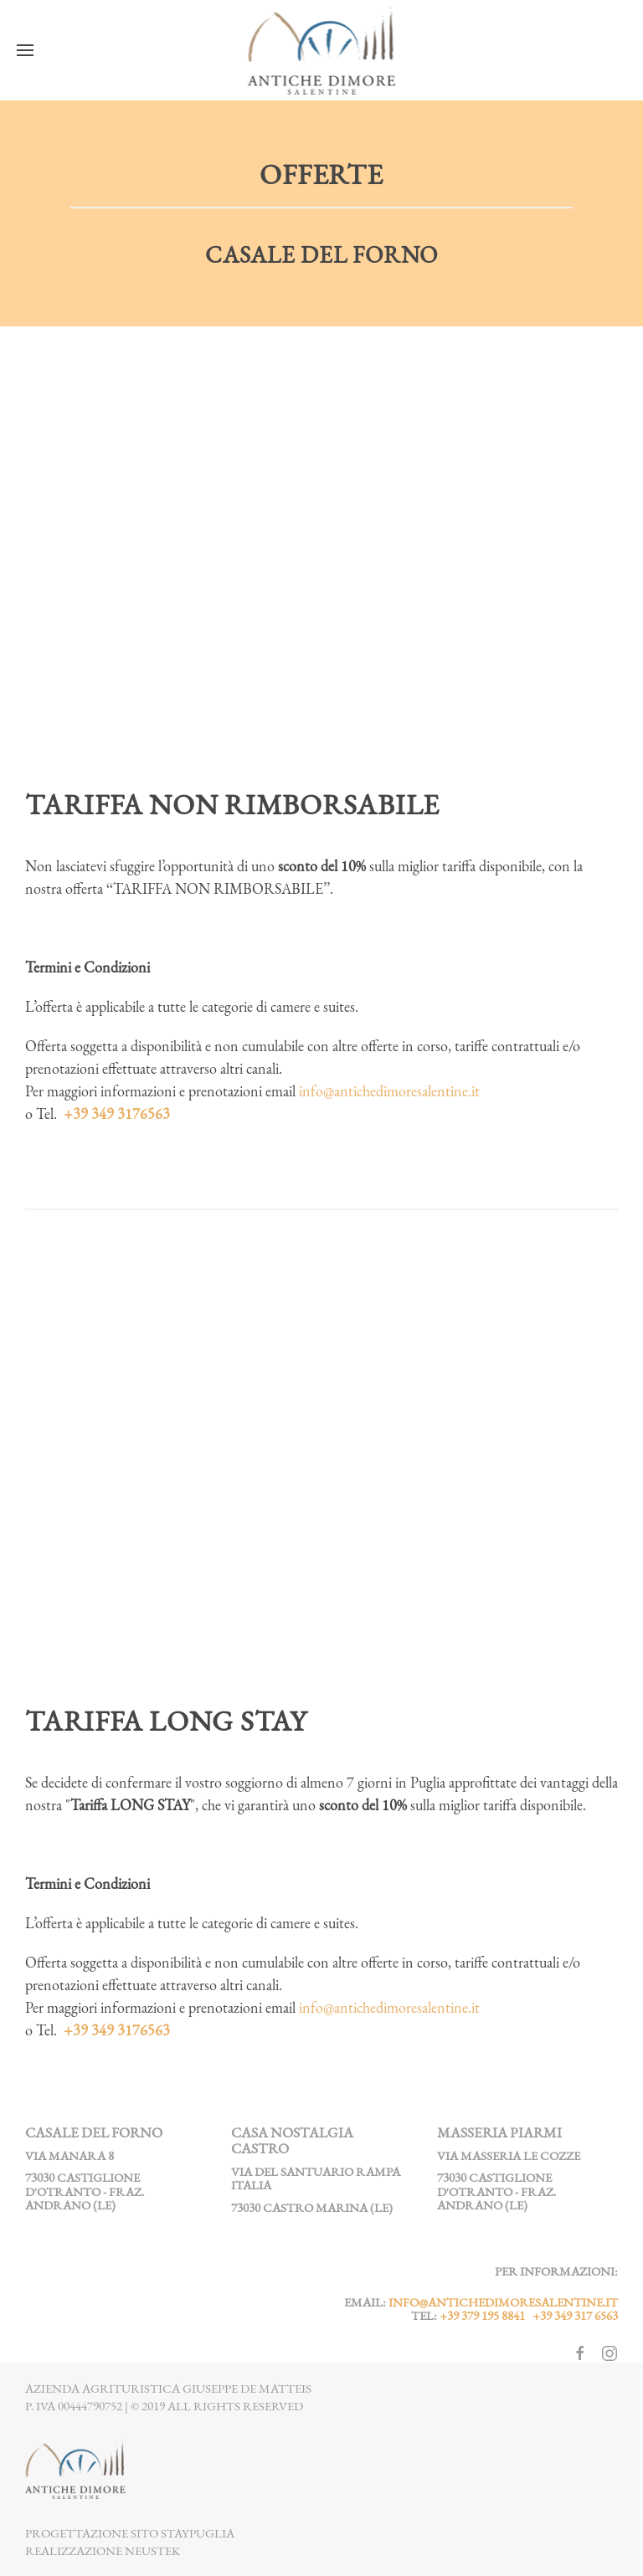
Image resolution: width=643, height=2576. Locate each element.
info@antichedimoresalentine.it (389, 1091)
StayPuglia (197, 2533)
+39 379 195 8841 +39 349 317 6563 (529, 2315)
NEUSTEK (152, 2550)
